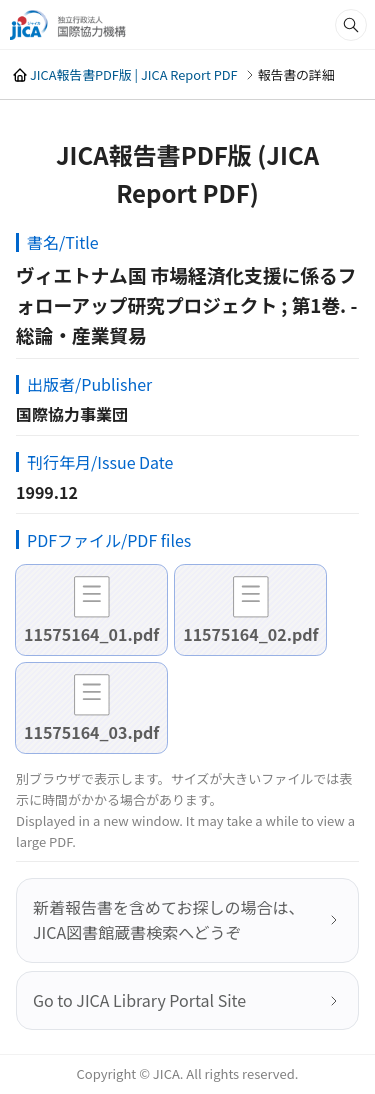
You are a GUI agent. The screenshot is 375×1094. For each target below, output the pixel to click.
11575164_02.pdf (250, 634)
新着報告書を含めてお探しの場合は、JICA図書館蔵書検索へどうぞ (169, 920)
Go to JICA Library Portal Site (139, 1000)
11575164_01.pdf (91, 634)
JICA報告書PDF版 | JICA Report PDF (134, 74)
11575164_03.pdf (91, 732)
